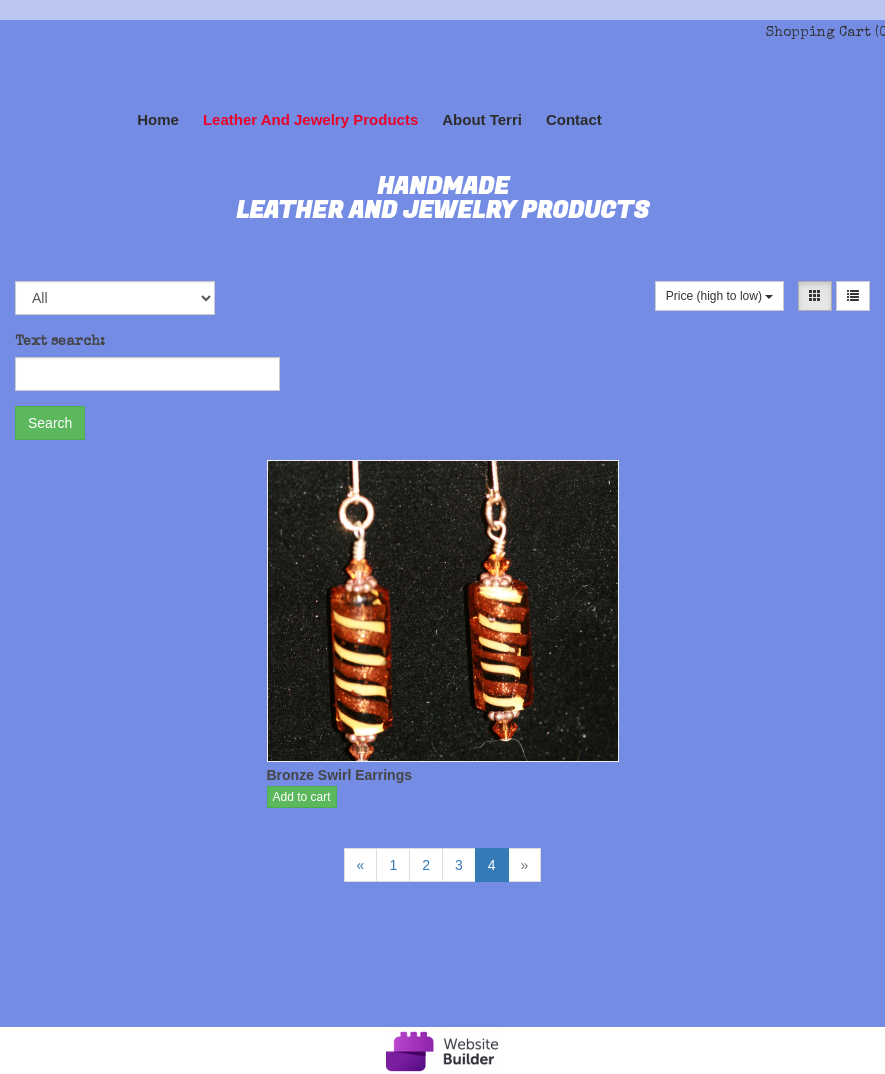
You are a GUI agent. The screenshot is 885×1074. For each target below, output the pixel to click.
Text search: (60, 342)
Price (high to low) (719, 296)
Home (158, 119)
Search (50, 423)
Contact (574, 119)
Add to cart (302, 797)
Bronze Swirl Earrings (339, 775)
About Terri (482, 119)
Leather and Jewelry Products (310, 119)
